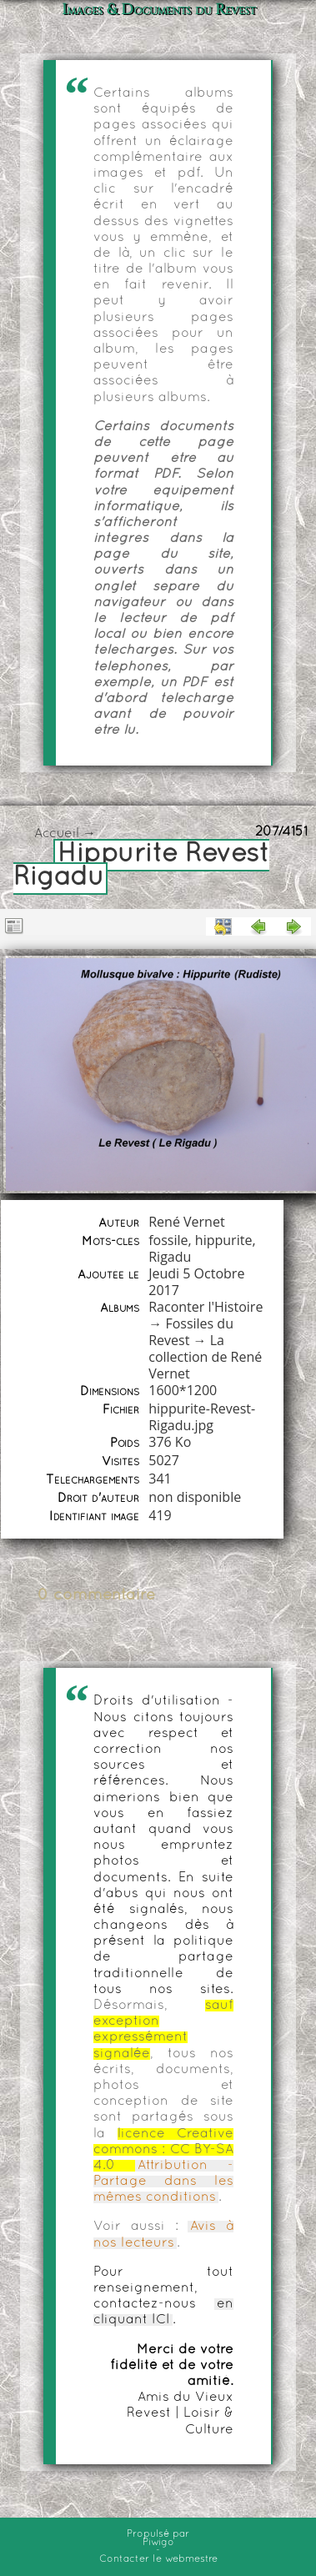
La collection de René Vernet (205, 1357)
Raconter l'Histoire (205, 1307)
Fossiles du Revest (190, 1331)
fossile (168, 1240)
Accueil (56, 834)
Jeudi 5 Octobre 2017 (196, 1281)
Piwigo (158, 2542)
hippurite (224, 1240)
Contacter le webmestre (158, 2559)
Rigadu (169, 1257)
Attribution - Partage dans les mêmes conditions (163, 2181)
